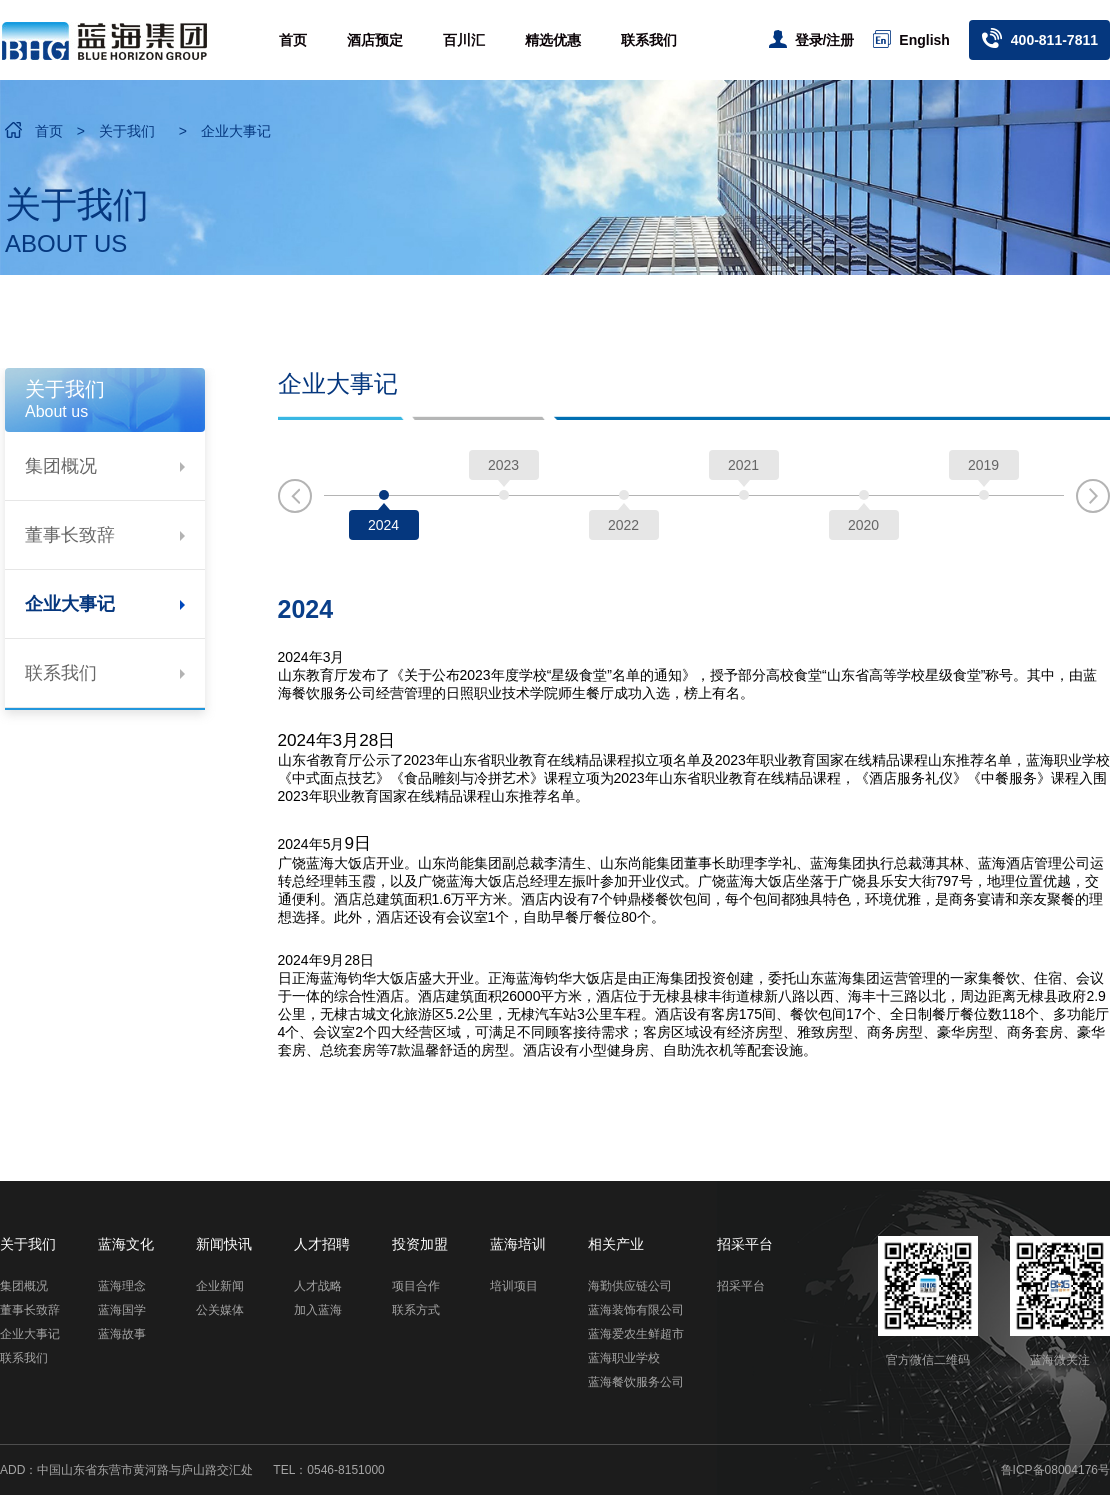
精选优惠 (553, 40)
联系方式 (416, 1310)
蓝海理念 (122, 1286)
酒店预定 (375, 40)
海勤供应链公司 (630, 1286)
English (911, 39)
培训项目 (514, 1286)
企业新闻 (220, 1286)
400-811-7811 (1039, 38)
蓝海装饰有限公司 (636, 1310)
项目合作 (416, 1286)
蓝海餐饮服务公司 (636, 1382)
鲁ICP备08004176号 (1055, 1470)
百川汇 (464, 40)
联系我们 (649, 40)
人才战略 (318, 1286)
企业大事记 (236, 131)
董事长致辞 (105, 535)
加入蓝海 (318, 1310)
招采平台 (741, 1286)
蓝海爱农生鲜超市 (636, 1334)
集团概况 (105, 466)
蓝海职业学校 (624, 1358)
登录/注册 (812, 39)
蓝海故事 (122, 1334)
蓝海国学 (122, 1310)
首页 (293, 40)
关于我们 (127, 131)
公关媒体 (220, 1310)
